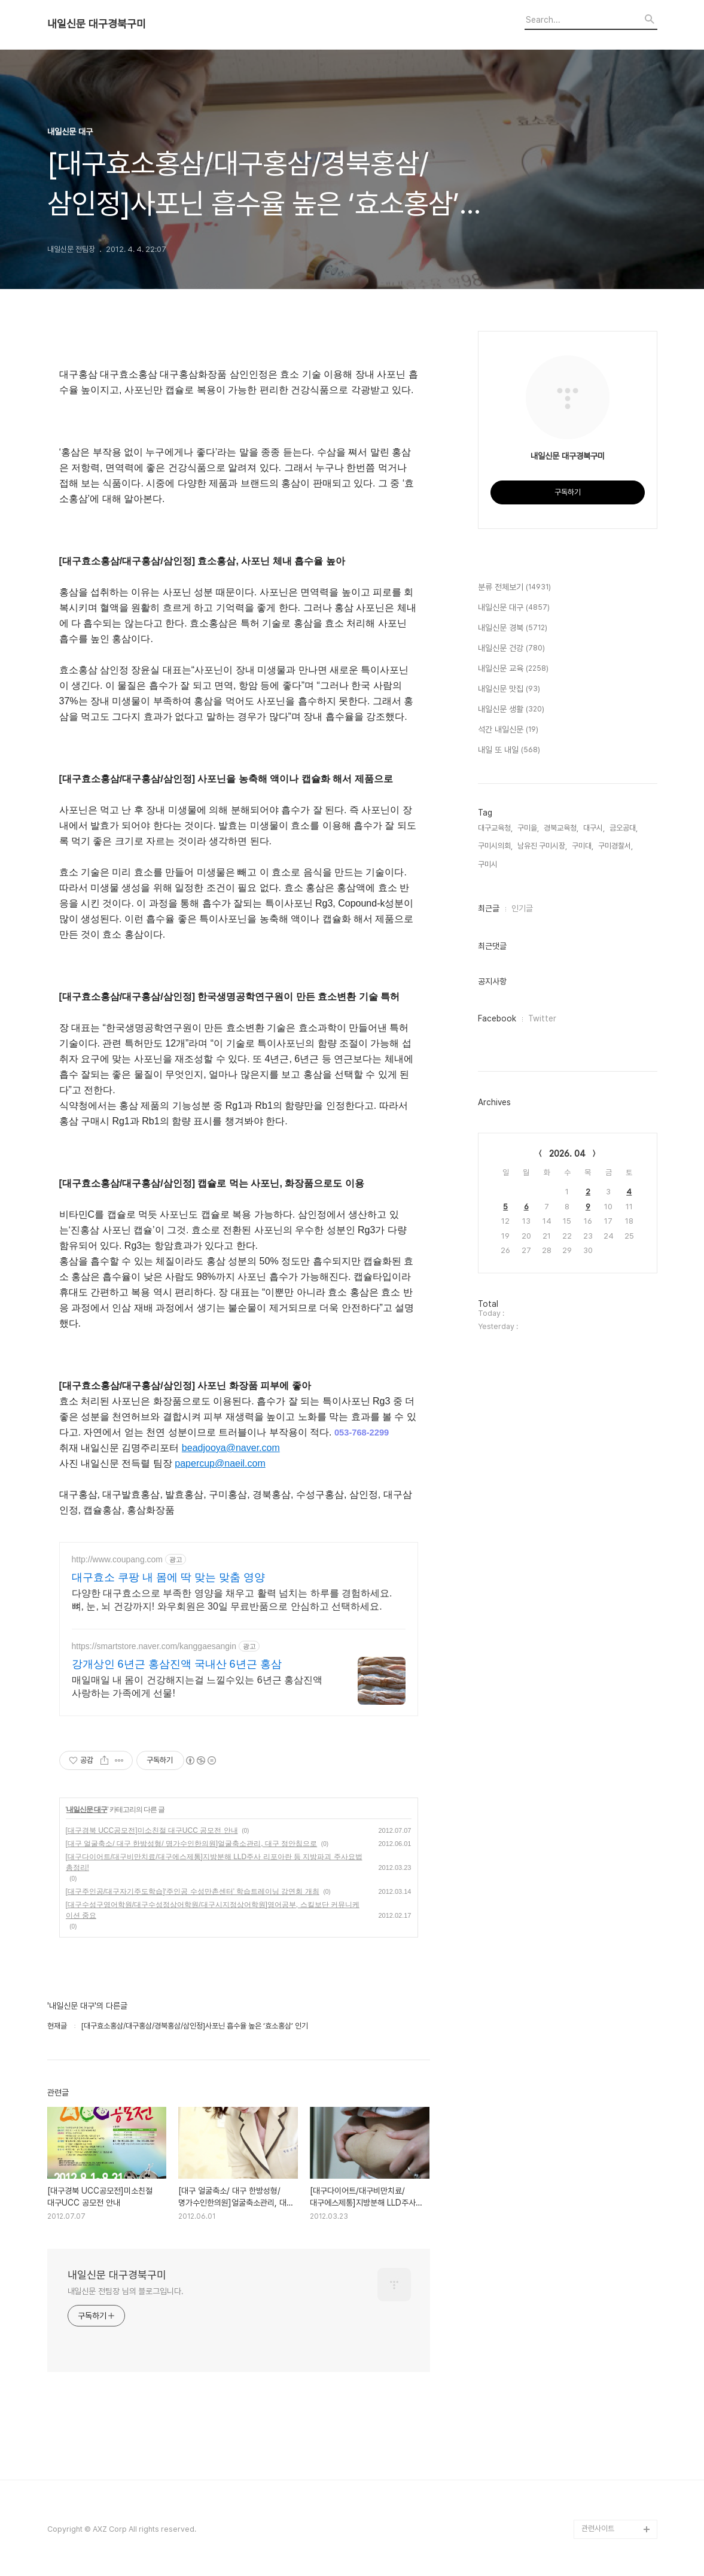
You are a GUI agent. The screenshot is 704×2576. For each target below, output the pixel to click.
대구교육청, (495, 827)
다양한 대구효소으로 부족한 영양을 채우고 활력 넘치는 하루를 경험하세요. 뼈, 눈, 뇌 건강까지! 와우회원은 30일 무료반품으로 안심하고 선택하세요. (232, 1599)
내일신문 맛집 (509, 689)
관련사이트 (597, 2528)
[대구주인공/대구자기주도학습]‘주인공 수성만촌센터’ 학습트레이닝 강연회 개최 (192, 1891)
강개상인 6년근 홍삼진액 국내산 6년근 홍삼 (177, 1664)
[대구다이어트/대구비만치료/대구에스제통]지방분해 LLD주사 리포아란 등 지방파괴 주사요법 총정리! (214, 1862)
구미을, (528, 827)
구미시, (488, 864)
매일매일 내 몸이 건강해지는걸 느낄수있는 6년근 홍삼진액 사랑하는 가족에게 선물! (197, 1686)
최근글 (488, 908)
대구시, (594, 827)
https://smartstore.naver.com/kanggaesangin (154, 1646)
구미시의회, (495, 845)
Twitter (542, 1018)
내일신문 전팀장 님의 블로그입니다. (126, 2291)
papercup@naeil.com (220, 1463)
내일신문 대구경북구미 (96, 24)
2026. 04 (567, 1153)
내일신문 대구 (86, 1809)
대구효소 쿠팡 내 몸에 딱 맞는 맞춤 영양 (168, 1577)
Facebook (497, 1018)
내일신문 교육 (513, 669)
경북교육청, (561, 827)
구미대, (582, 845)
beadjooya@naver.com (231, 1448)
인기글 (522, 908)
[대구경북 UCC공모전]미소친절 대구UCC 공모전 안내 (152, 1830)
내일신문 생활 (511, 710)
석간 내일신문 (508, 730)
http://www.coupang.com (117, 1559)
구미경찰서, (615, 845)
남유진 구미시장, (542, 845)
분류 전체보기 (514, 588)
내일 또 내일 (509, 750)
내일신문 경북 (512, 628)
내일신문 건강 (511, 649)
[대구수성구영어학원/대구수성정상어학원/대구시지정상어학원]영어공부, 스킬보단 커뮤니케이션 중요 (212, 1910)
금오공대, (623, 827)
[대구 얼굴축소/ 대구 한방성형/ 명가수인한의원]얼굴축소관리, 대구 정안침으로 (192, 1843)
